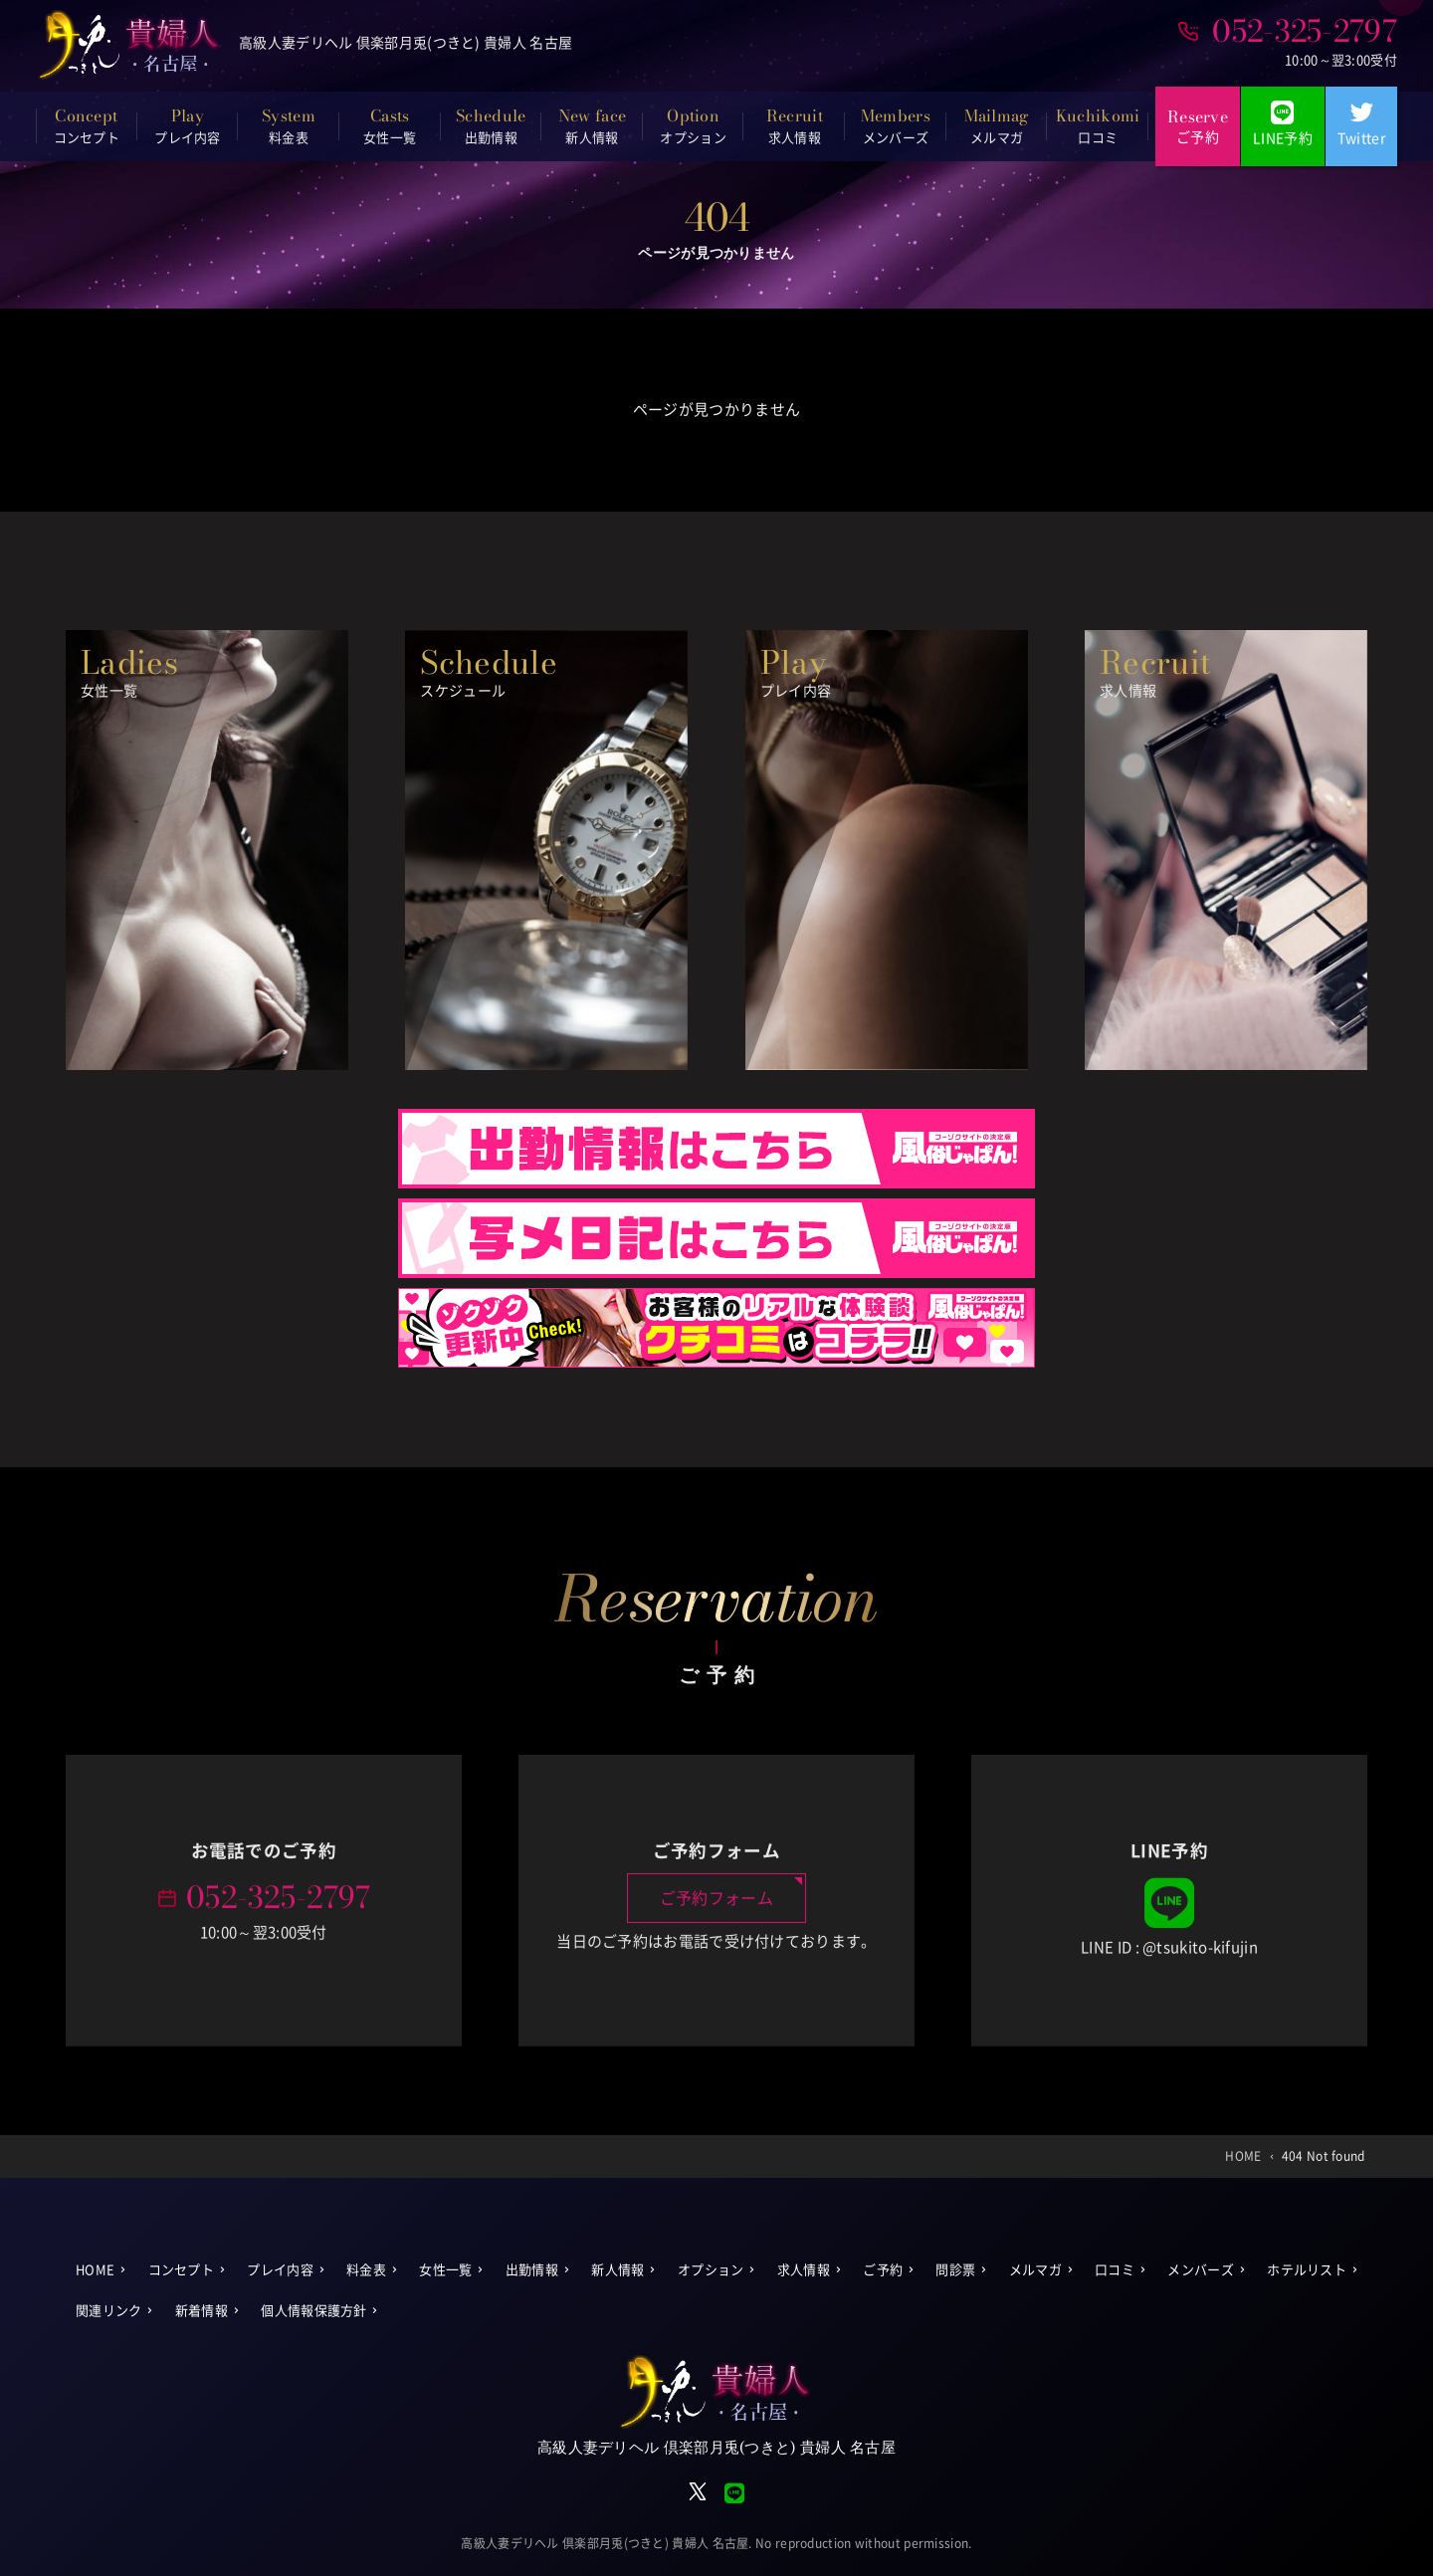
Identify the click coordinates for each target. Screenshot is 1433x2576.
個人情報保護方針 (313, 2310)
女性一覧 (445, 2269)
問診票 (955, 2269)
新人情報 (617, 2269)
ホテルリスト (1306, 2269)
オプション (711, 2269)
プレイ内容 (280, 2269)
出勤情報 (532, 2269)
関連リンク (109, 2310)
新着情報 (201, 2310)
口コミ (1114, 2269)
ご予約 (883, 2269)
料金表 (366, 2269)
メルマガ (1035, 2269)
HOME (95, 2269)
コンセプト (181, 2269)
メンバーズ (1200, 2269)
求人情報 (803, 2269)
